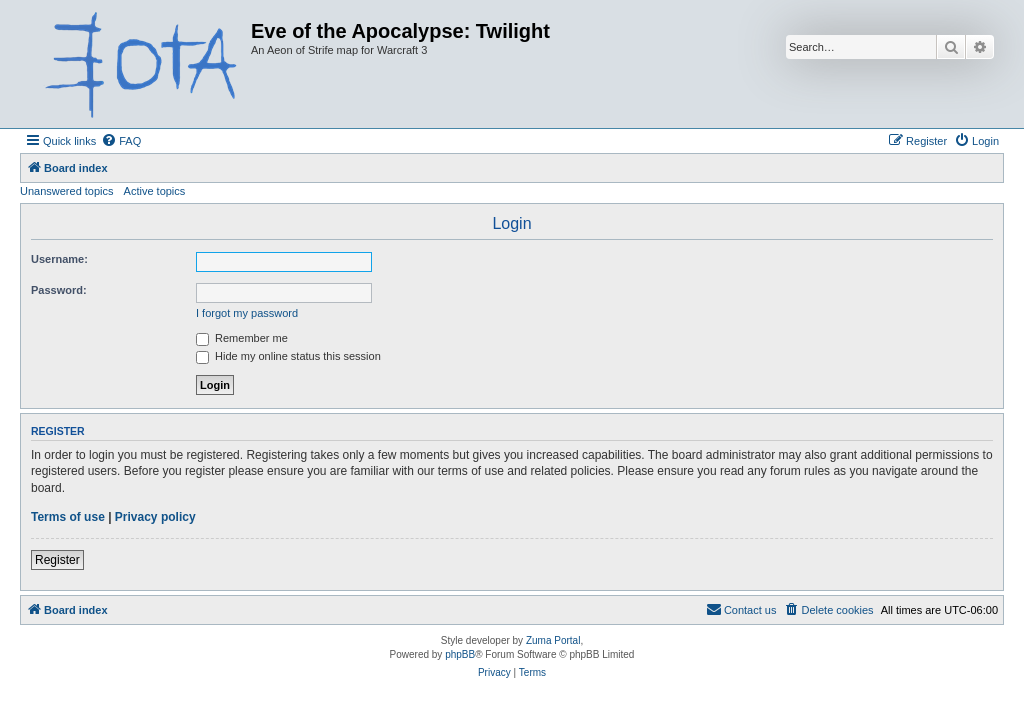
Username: (59, 259)
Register (57, 560)
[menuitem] (121, 141)
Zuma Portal (553, 640)
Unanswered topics (67, 191)
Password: (59, 290)
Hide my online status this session (288, 356)
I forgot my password (247, 313)
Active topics (155, 191)
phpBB (460, 654)
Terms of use (68, 517)
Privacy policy (155, 517)
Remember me (242, 338)
